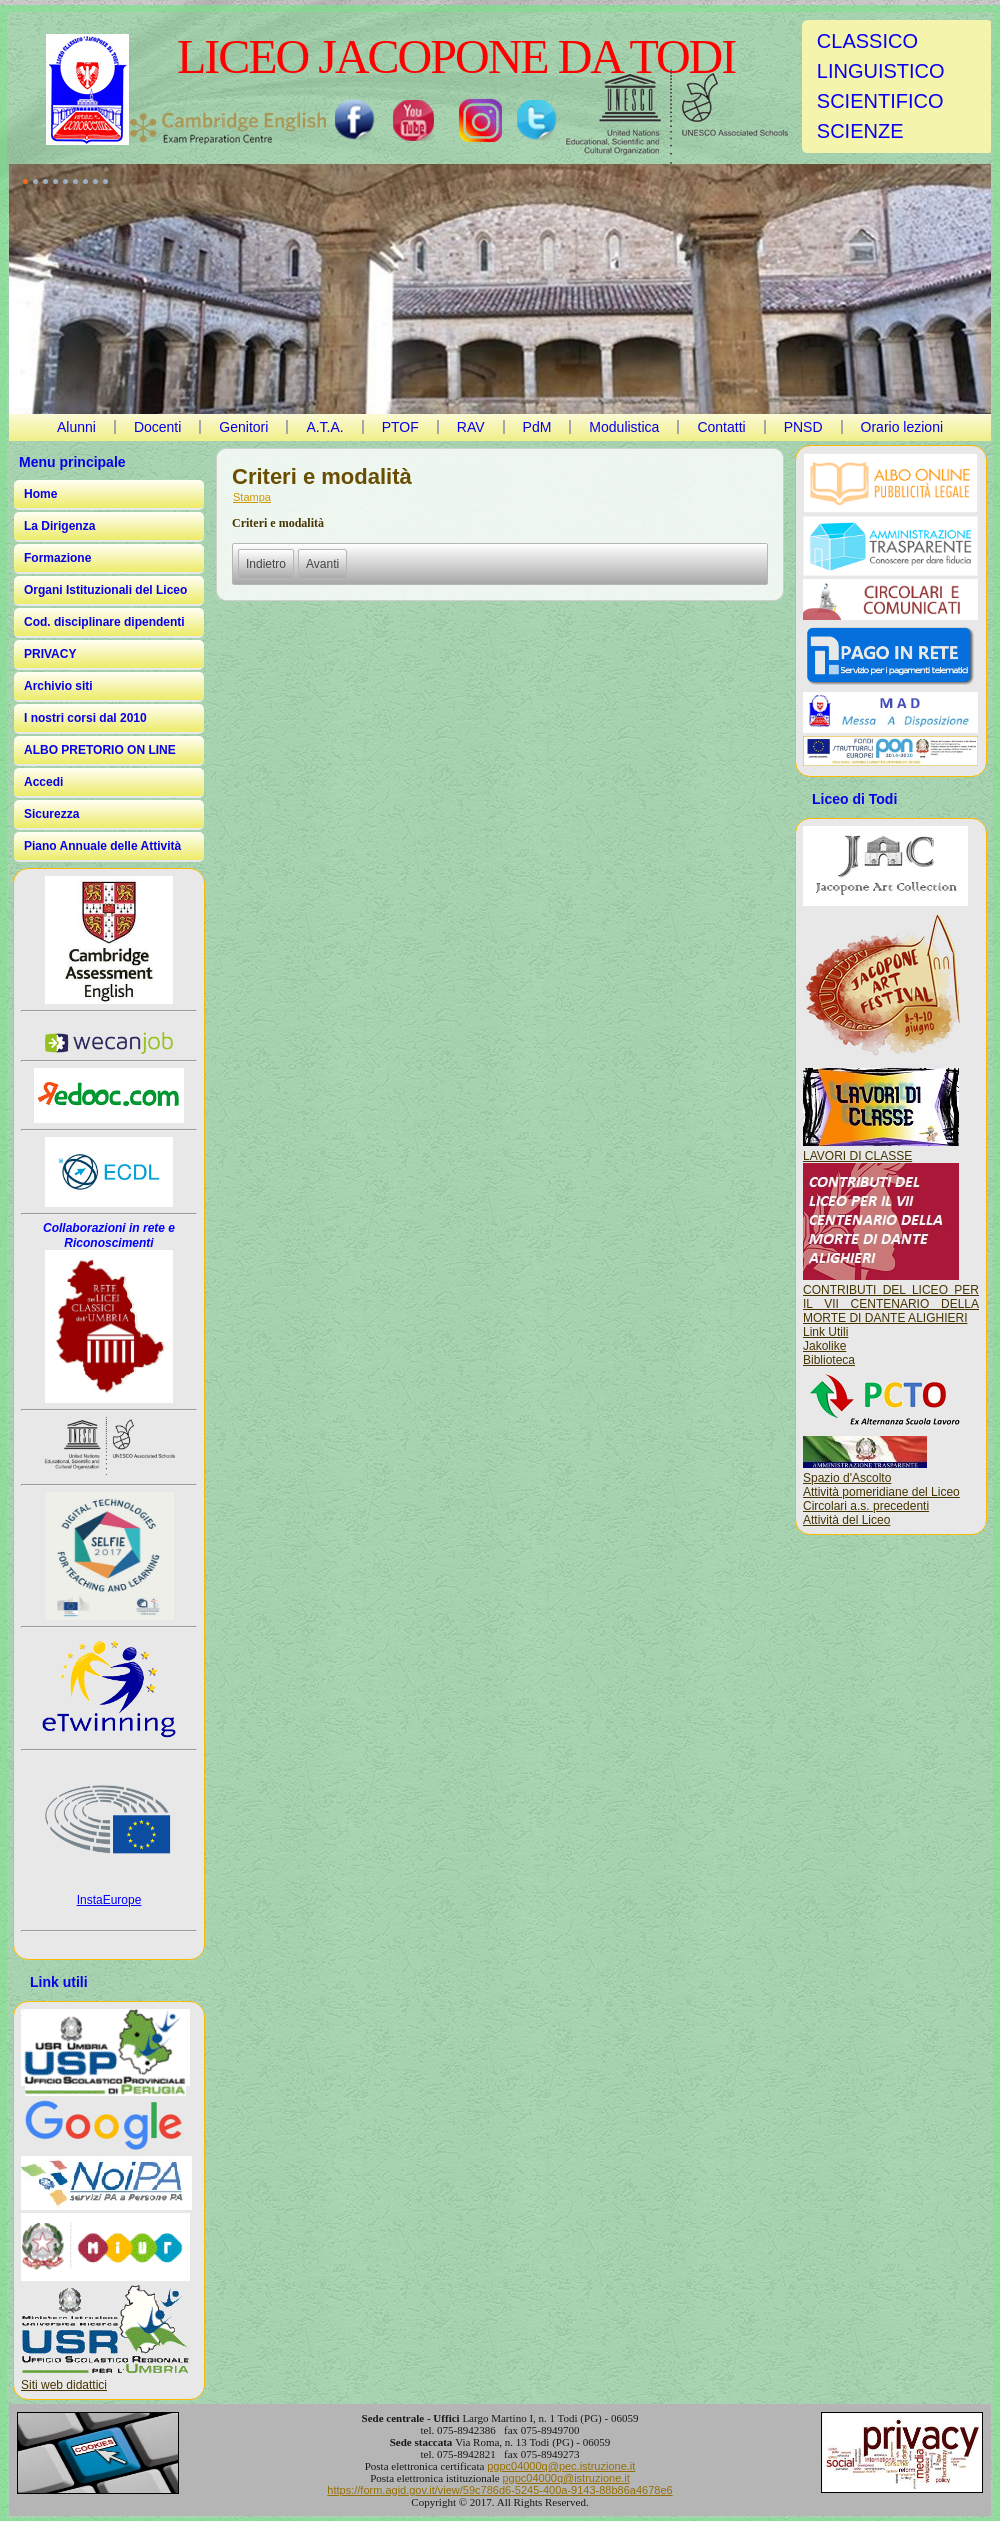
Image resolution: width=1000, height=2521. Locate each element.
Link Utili (825, 1332)
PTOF (400, 427)
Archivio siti (58, 686)
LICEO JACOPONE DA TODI (456, 56)
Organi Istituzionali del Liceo (105, 590)
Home (40, 494)
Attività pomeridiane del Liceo (881, 1492)
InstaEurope (109, 1900)
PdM (537, 427)
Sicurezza (51, 814)
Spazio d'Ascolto (847, 1478)
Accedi (43, 782)
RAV (471, 427)
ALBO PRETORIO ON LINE (100, 750)
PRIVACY (50, 654)
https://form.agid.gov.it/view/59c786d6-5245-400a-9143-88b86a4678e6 (499, 2490)
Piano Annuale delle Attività (102, 846)
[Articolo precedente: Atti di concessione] (266, 564)
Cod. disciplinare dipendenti (104, 622)
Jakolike (824, 1346)
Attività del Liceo (846, 1520)
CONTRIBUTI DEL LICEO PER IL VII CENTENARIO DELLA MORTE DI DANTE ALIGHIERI (891, 1297)
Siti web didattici (64, 2385)
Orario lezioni (902, 427)
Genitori (243, 427)
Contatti (721, 427)
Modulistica (624, 427)
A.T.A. (324, 427)
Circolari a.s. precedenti (866, 1506)
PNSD (803, 427)
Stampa (252, 497)
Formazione (57, 558)
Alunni (76, 427)
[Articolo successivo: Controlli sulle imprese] (322, 564)
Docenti (157, 427)
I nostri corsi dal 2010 (85, 718)
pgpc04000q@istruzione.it (565, 2478)
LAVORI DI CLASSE (881, 1149)
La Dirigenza (59, 526)
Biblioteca (829, 1360)
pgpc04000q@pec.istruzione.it (561, 2466)
